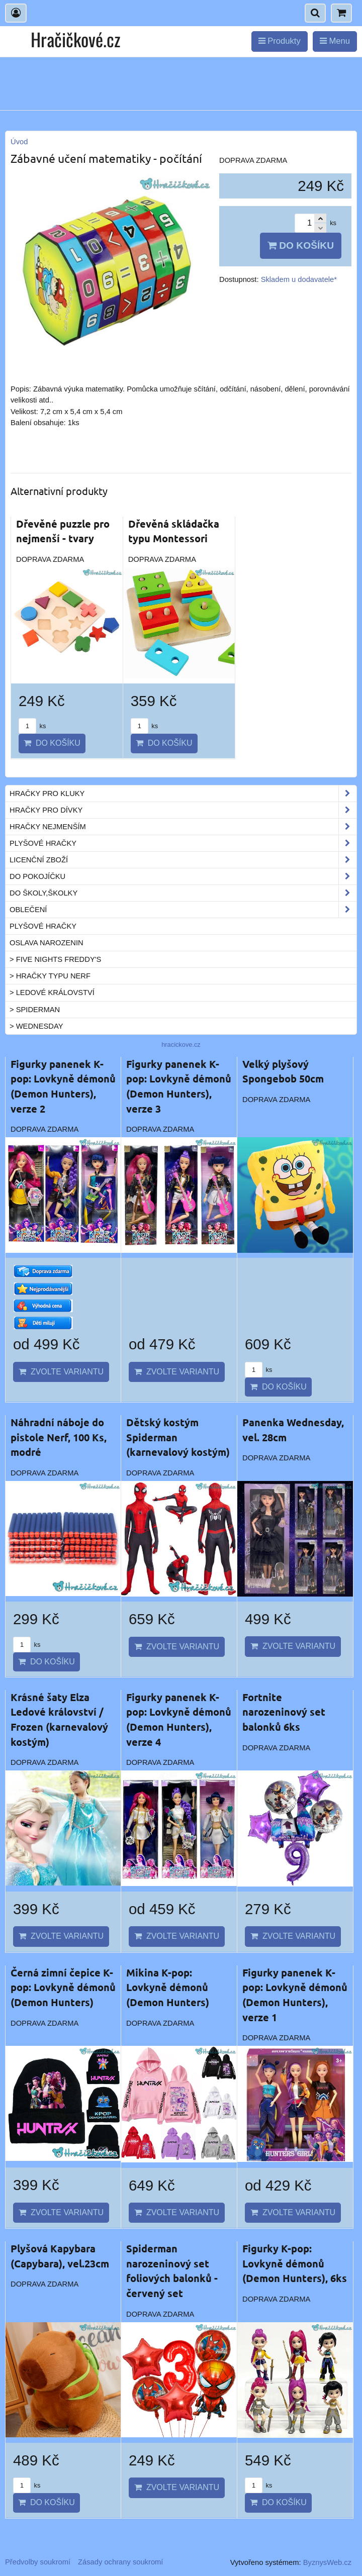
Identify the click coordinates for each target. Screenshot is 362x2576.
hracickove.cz (181, 1044)
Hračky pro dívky (183, 810)
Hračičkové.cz (75, 39)
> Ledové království (52, 992)
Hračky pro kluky (183, 793)
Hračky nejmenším (183, 827)
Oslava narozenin (46, 943)
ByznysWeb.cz (327, 2562)
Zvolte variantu (61, 1371)
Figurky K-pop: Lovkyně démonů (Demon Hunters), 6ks (294, 2263)
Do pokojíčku (183, 876)
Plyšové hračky (183, 843)
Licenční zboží (183, 860)
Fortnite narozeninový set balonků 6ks (283, 1712)
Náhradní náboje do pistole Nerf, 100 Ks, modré (59, 1437)
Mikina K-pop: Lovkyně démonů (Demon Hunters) (167, 1987)
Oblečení (183, 910)
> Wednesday (36, 1026)
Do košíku (300, 245)
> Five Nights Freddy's (55, 959)
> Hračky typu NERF (50, 976)
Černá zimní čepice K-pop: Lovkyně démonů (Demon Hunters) (63, 1987)
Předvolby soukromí (37, 2562)
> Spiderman (35, 1010)
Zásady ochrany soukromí (120, 2562)
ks (32, 726)
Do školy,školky (183, 893)
